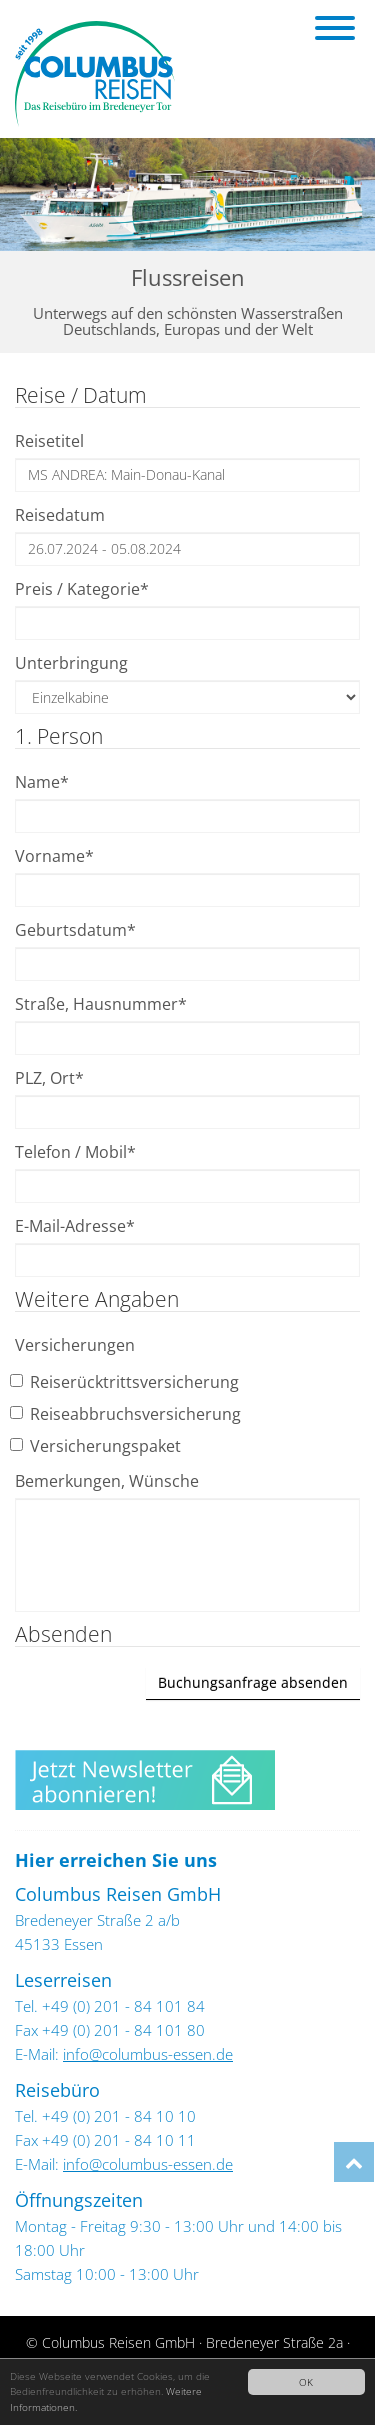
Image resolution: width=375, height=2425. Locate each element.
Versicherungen (75, 1345)
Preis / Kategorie (82, 589)
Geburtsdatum (75, 930)
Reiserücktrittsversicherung (127, 1382)
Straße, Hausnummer (101, 1004)
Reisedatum (60, 515)
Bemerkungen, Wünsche (107, 1481)
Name (42, 782)
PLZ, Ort (49, 1078)
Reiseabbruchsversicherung (128, 1414)
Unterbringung (71, 663)
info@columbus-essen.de (148, 2054)
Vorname (54, 856)
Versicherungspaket (98, 1446)
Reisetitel (49, 441)
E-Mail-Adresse (75, 1226)
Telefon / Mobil (75, 1152)
